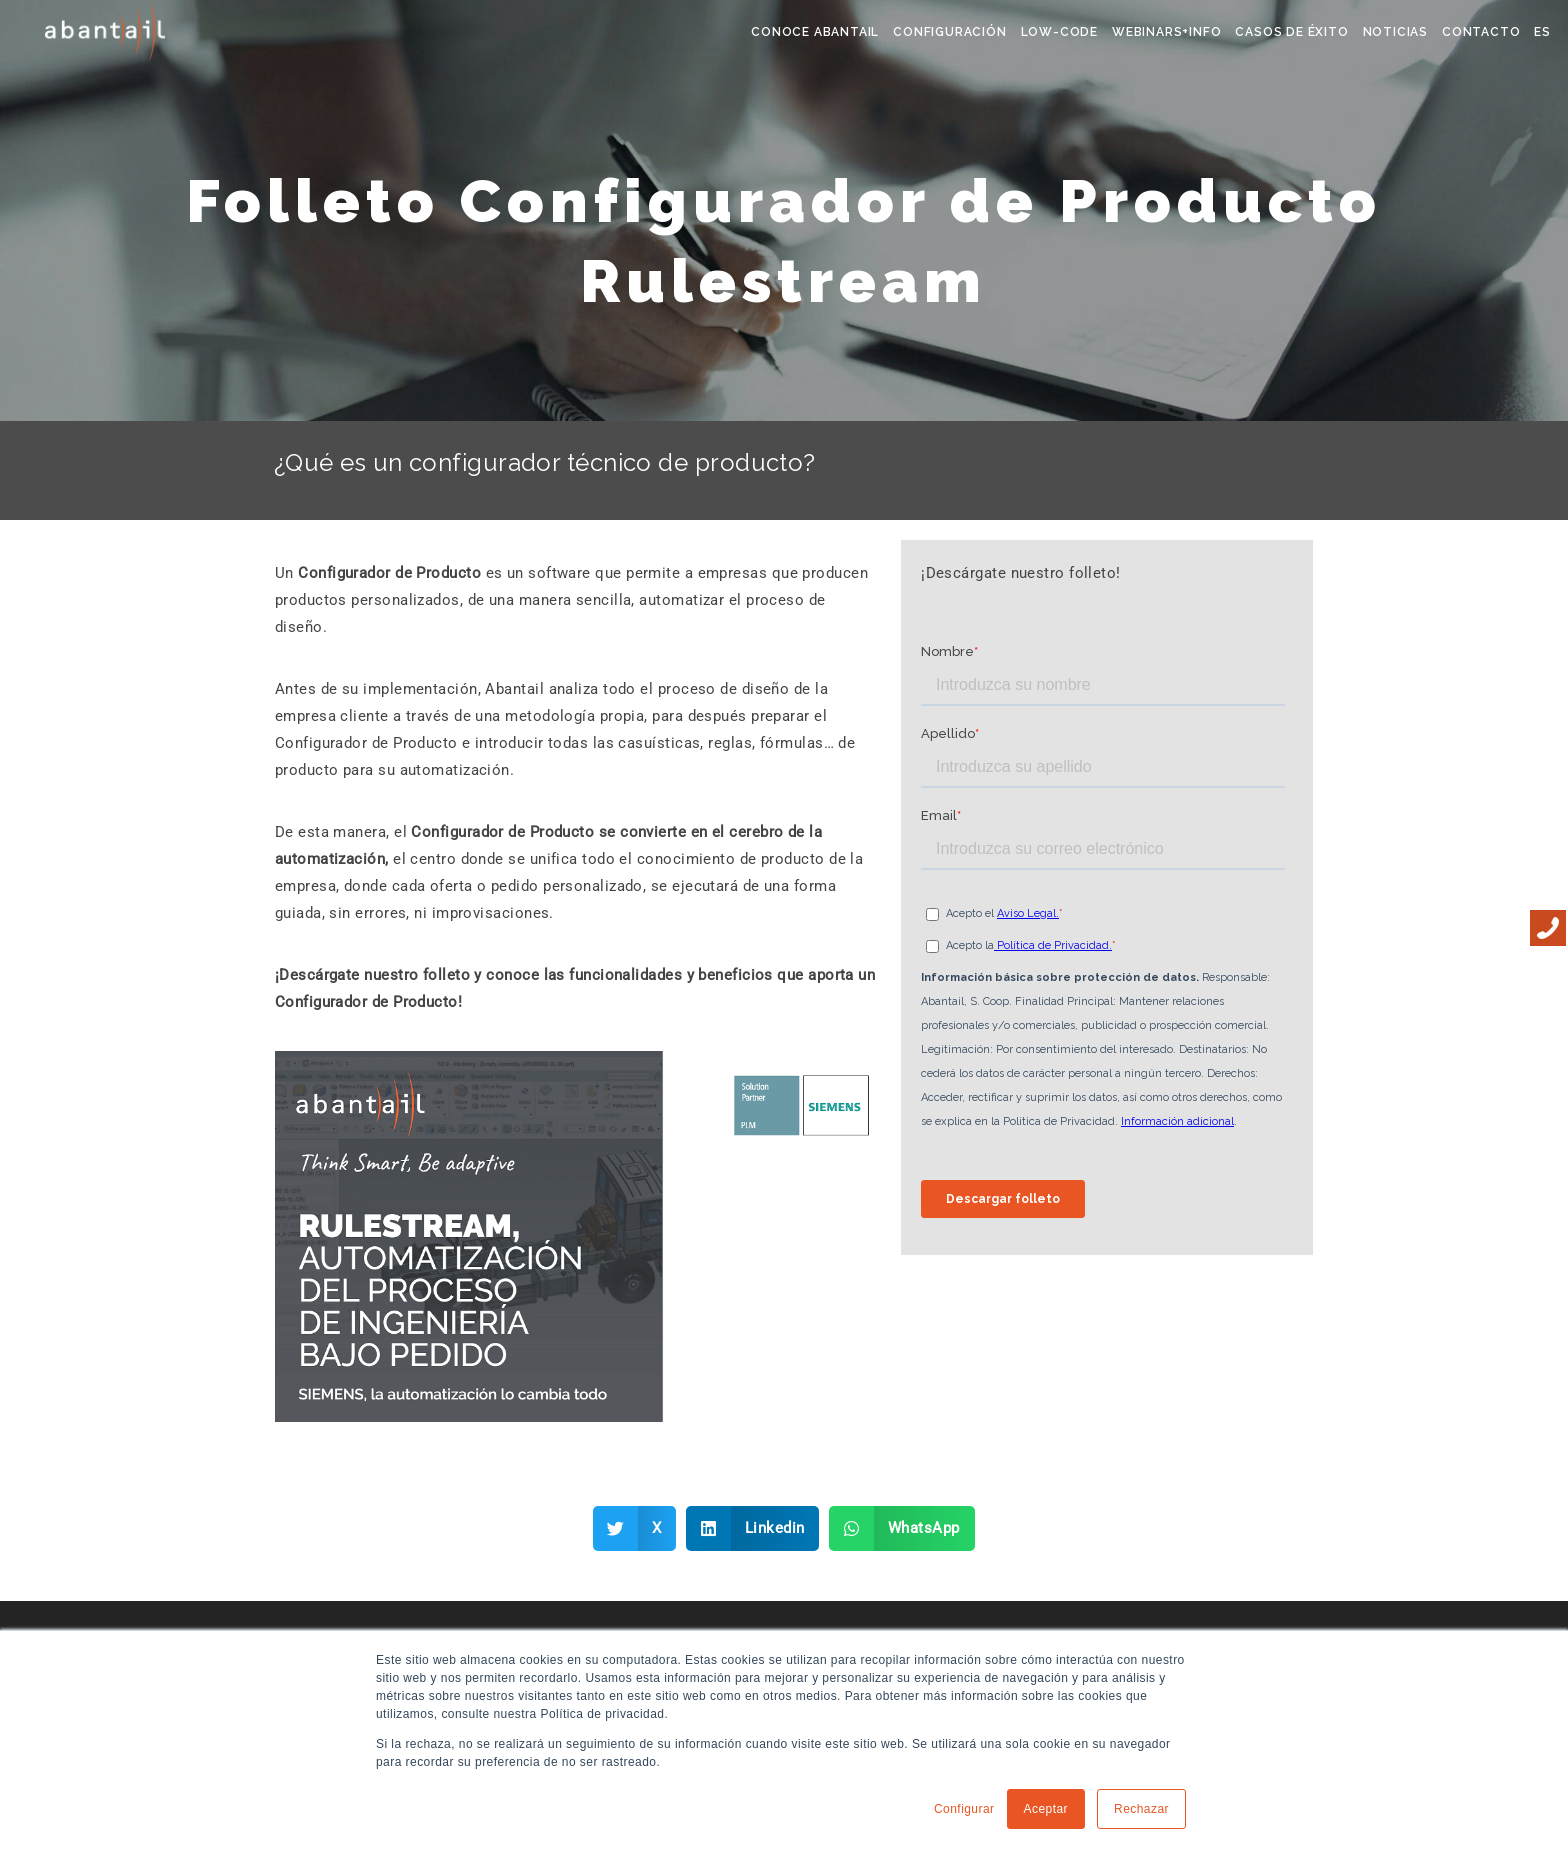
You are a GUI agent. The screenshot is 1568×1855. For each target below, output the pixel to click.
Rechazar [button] (1141, 1809)
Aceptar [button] (1046, 1809)
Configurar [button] (964, 1809)
